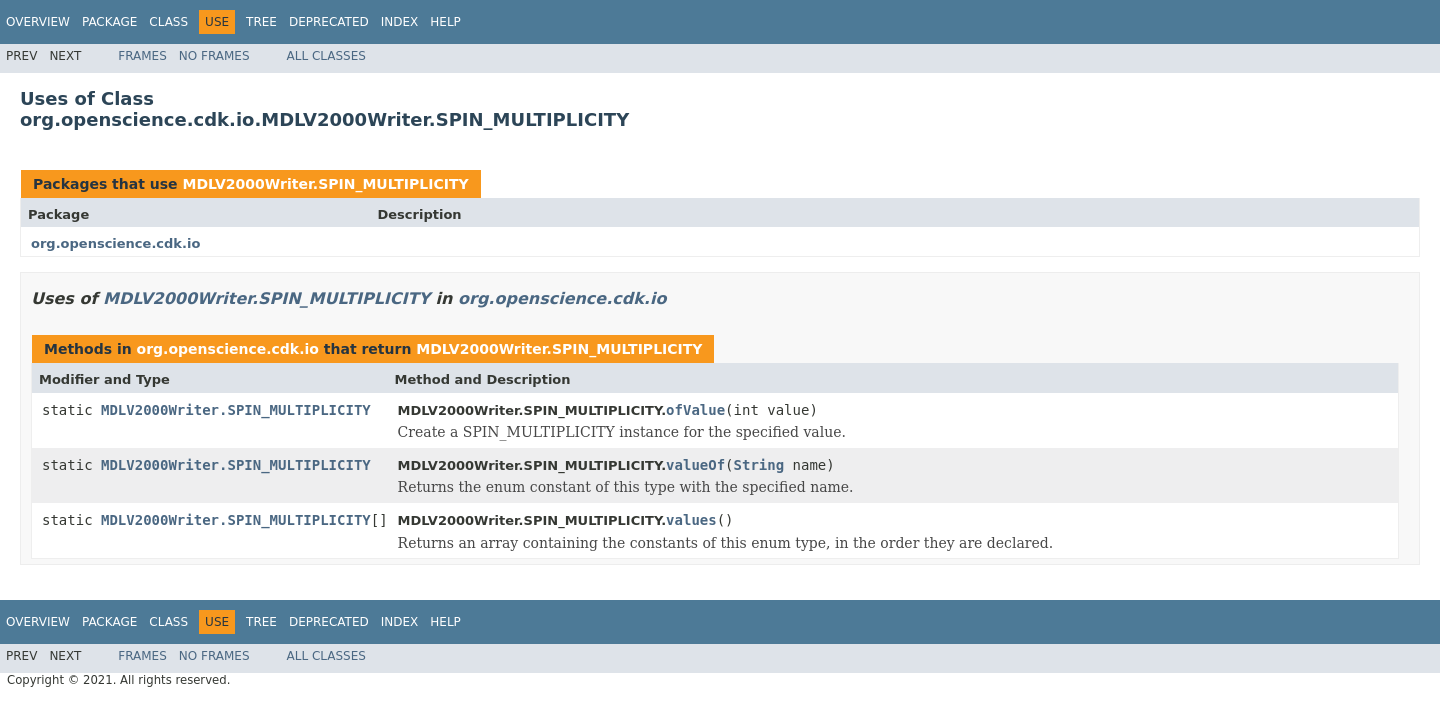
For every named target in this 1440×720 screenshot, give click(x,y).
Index (400, 22)
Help (445, 22)
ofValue (695, 410)
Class (168, 22)
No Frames (214, 56)
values (691, 520)
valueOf (695, 465)
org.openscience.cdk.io (115, 243)
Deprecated (329, 22)
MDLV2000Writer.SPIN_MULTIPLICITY (325, 184)
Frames (142, 56)
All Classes (326, 56)
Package (109, 22)
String (759, 465)
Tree (261, 22)
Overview (38, 22)
